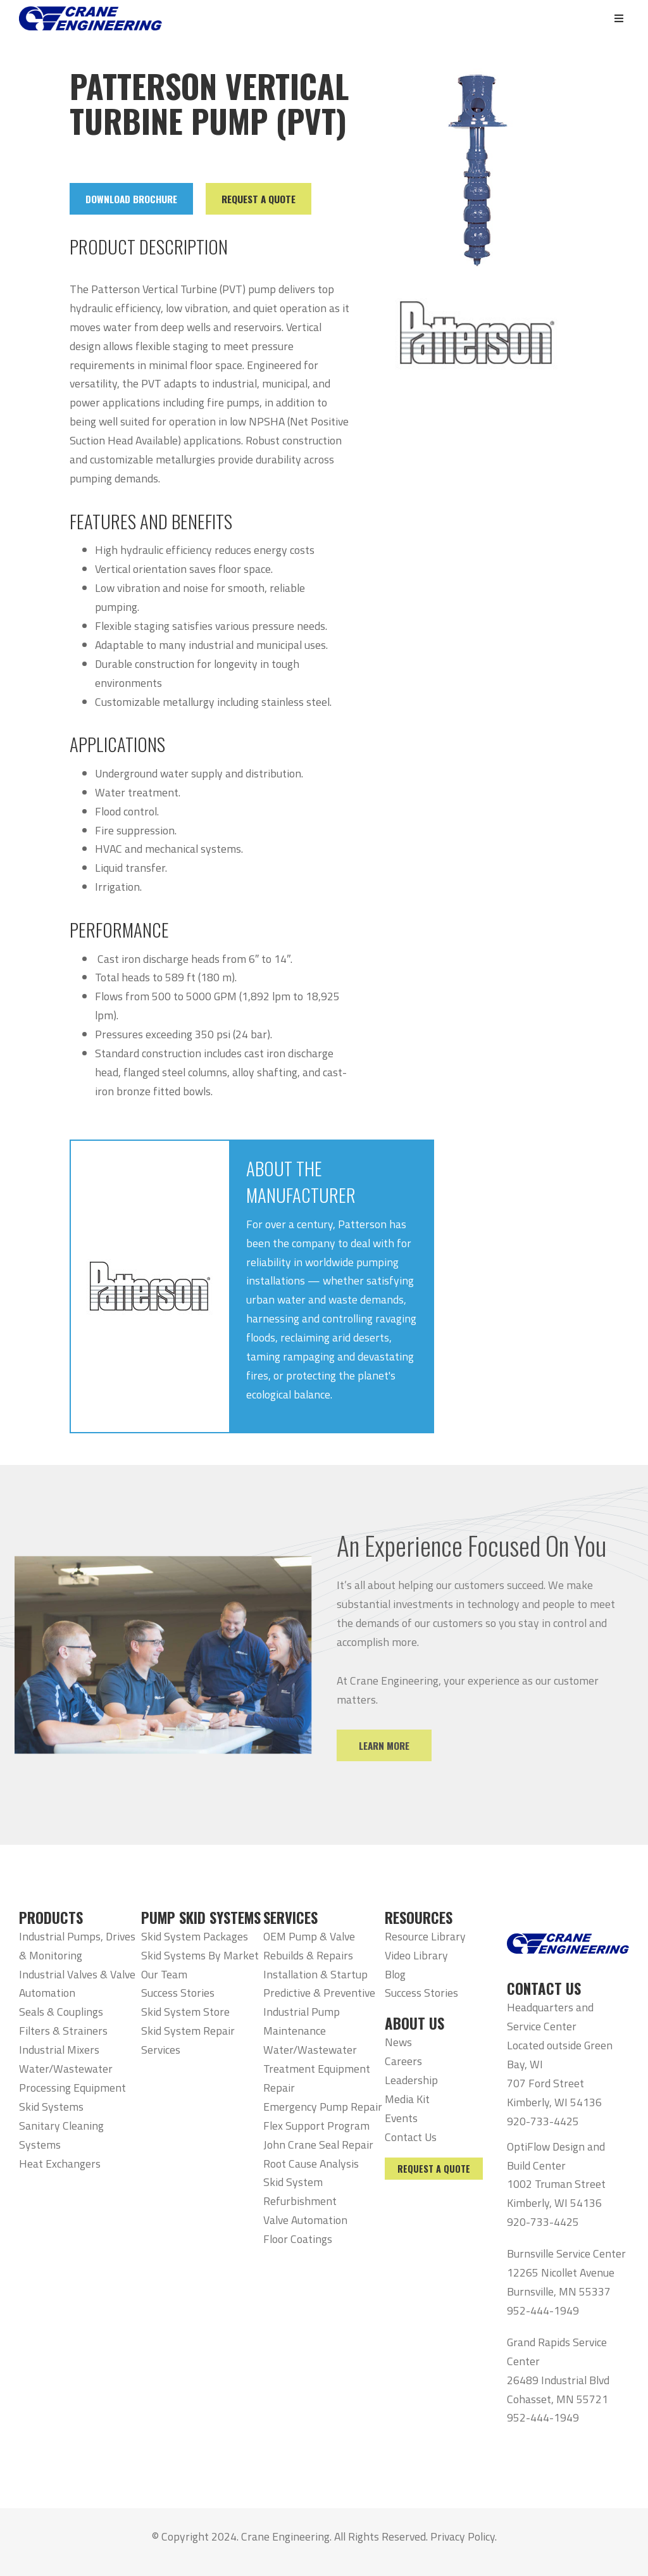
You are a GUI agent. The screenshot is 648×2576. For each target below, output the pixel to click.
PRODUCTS (51, 1917)
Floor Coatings (297, 2238)
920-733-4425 (543, 2121)
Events (401, 2118)
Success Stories (178, 1992)
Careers (403, 2061)
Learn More (403, 1745)
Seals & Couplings (61, 2011)
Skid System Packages (194, 1936)
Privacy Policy (462, 2536)
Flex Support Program (316, 2125)
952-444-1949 (543, 2310)
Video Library (416, 1955)
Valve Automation (305, 2219)
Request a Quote (433, 2168)
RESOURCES (418, 1917)
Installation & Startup (315, 1974)
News (398, 2042)
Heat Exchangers (60, 2163)
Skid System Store (185, 2011)
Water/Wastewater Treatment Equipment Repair (316, 2068)
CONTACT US (544, 1988)
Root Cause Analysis (311, 2163)
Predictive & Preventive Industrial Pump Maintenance (319, 2011)
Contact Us (411, 2137)
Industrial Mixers (59, 2049)
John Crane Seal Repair (318, 2144)
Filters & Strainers (63, 2030)
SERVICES (290, 1917)
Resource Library (425, 1936)
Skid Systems (51, 2106)
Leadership (411, 2080)
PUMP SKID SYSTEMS (201, 1917)
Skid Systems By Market (200, 1955)
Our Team (164, 1974)
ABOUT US (414, 2023)
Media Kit (407, 2099)
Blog (395, 1974)
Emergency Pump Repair (322, 2106)
